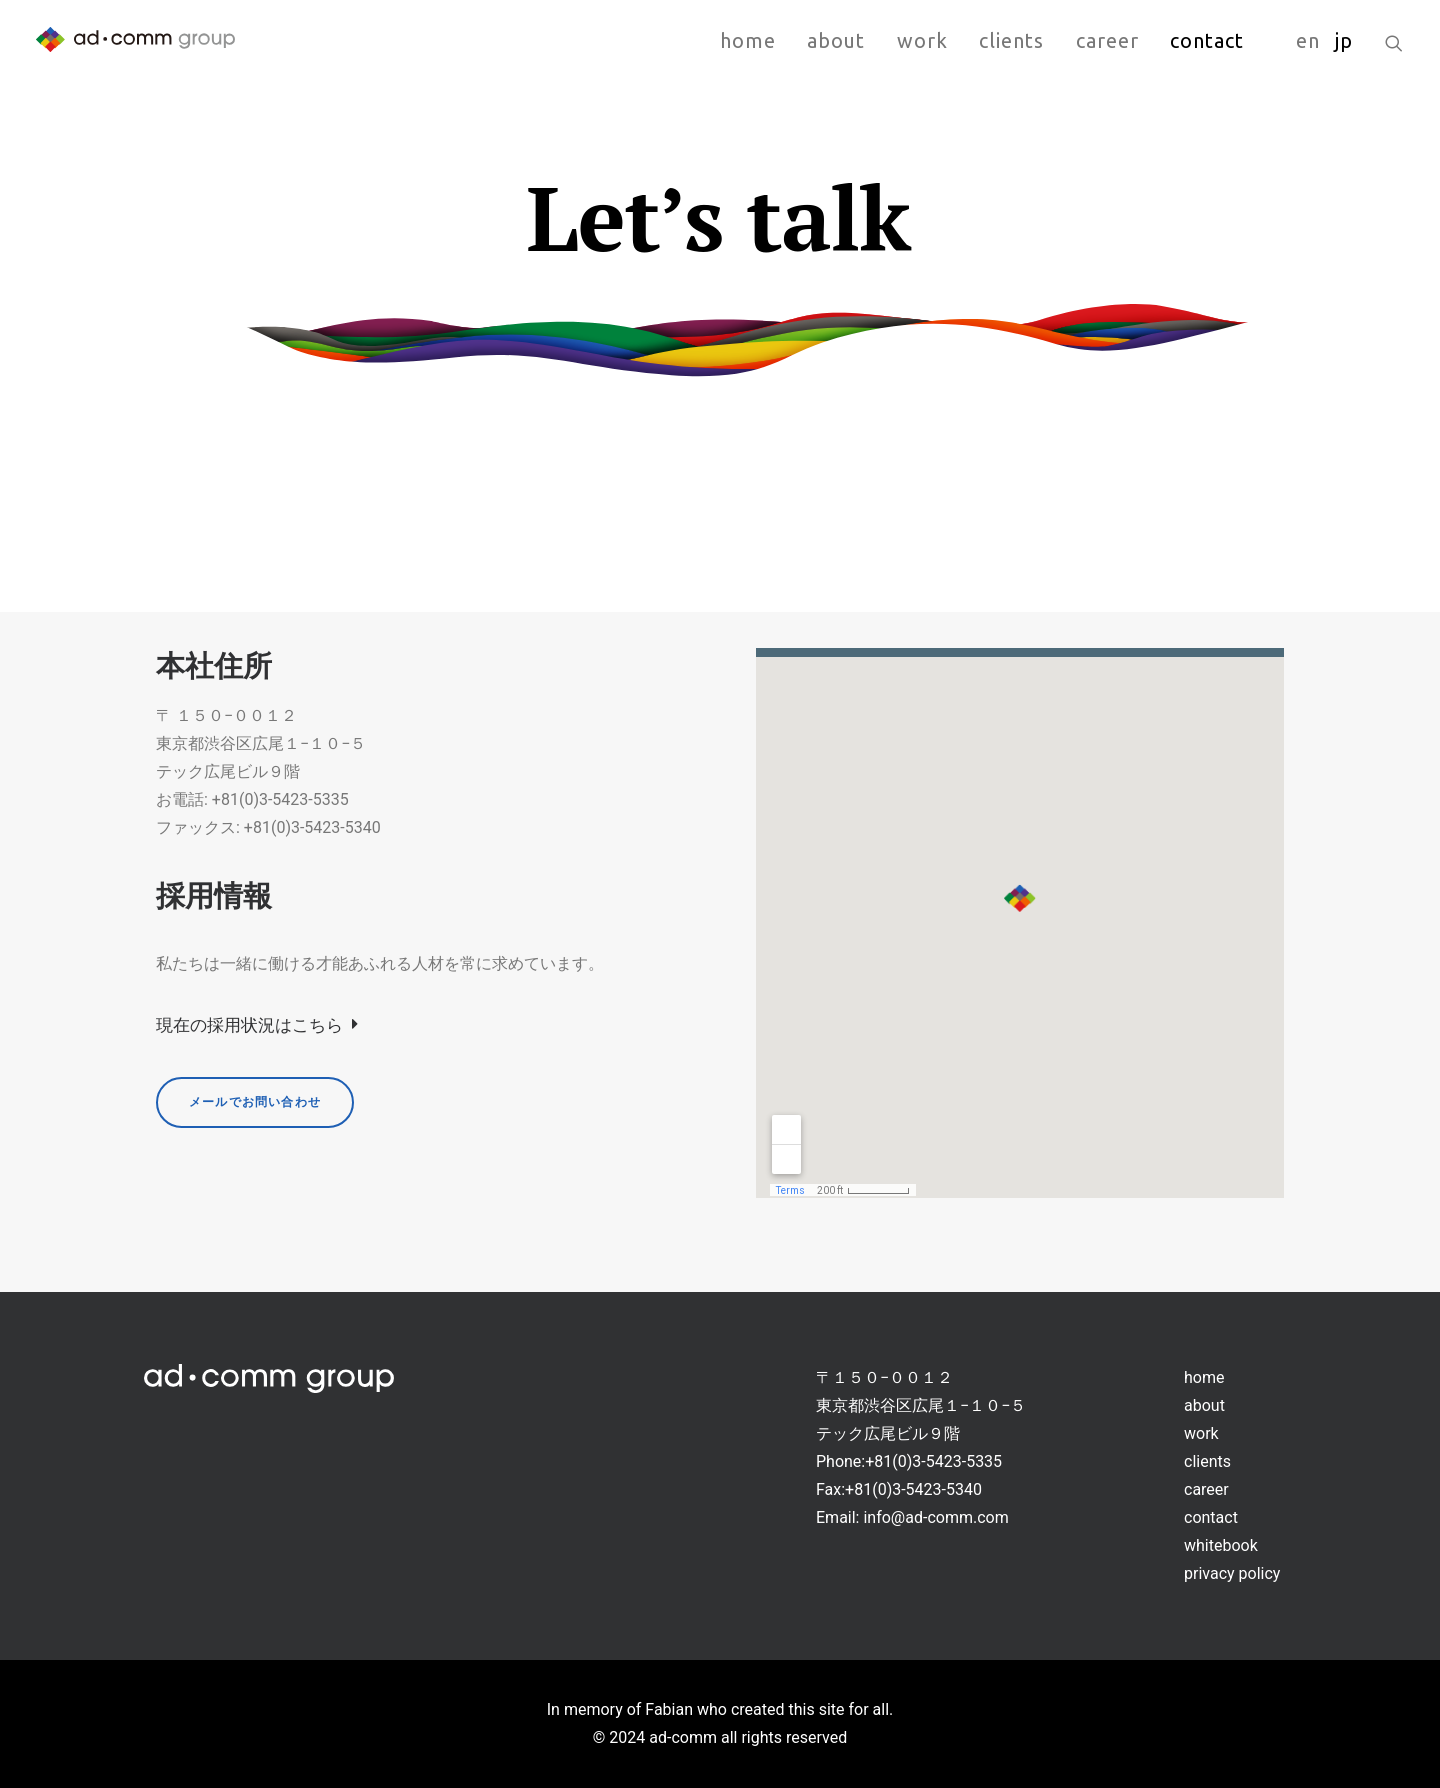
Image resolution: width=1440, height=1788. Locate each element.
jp (1344, 40)
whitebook (1221, 1545)
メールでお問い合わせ (255, 1102)
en (1308, 40)
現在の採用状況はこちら (256, 1025)
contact (1207, 40)
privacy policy (1232, 1573)
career (1107, 40)
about (836, 40)
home (748, 40)
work (922, 40)
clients (1011, 40)
